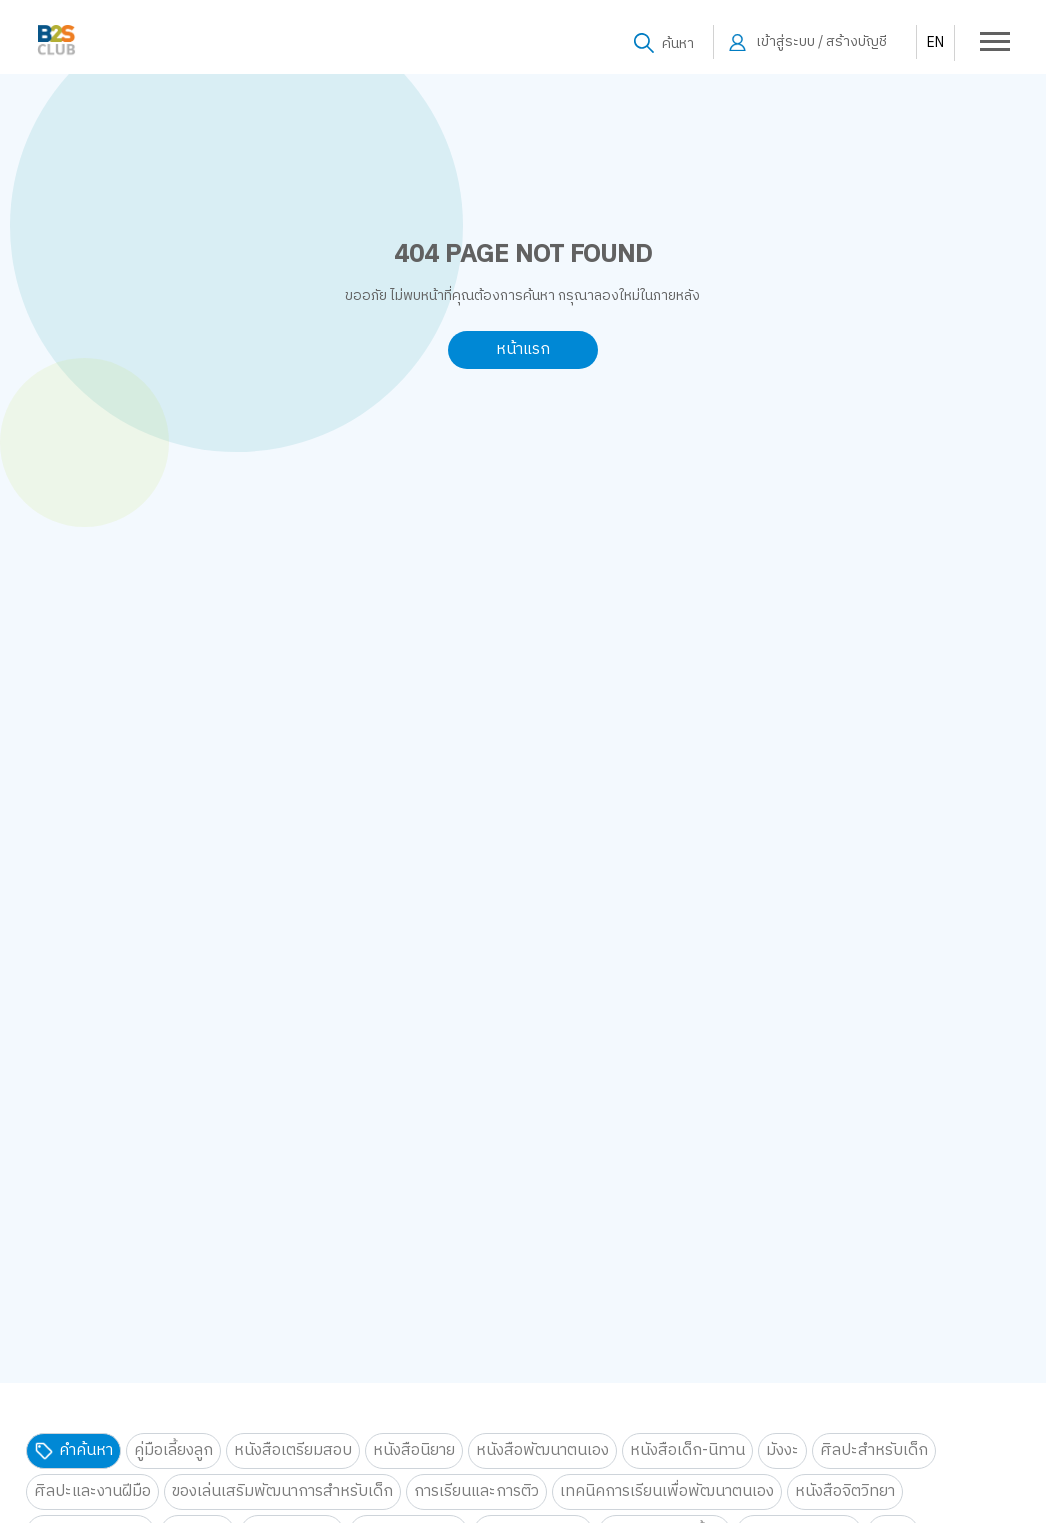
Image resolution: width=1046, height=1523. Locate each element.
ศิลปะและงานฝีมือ (92, 1491)
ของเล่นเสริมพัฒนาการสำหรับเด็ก (282, 1491)
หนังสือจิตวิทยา (845, 1491)
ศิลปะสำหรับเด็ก (874, 1450)
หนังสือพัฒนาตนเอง (542, 1450)
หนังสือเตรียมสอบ (293, 1450)
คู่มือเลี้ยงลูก (173, 1450)
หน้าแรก (523, 349)
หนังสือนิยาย (414, 1450)
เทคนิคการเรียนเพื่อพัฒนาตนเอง (667, 1491)
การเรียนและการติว (476, 1491)
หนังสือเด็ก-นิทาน (687, 1450)
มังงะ (782, 1450)
